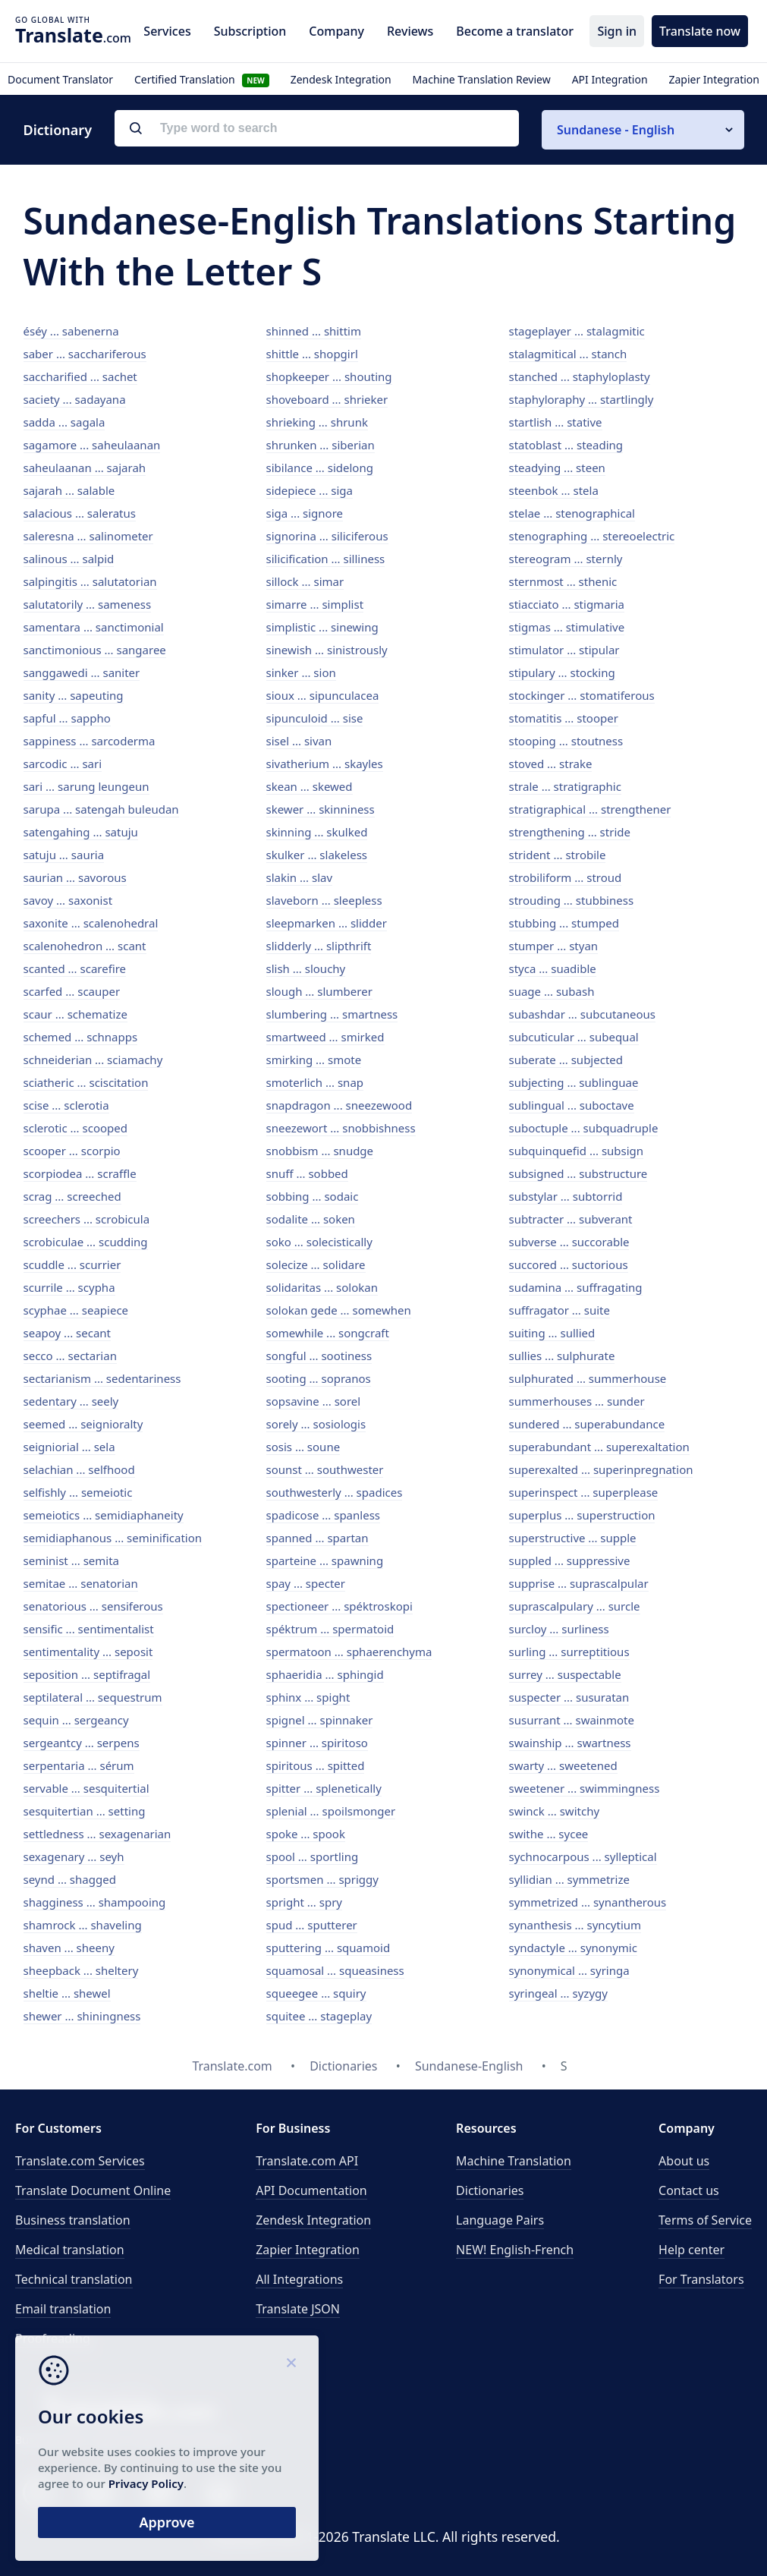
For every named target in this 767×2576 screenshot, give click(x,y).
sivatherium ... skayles (324, 763)
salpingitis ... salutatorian (90, 581)
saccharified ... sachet (80, 376)
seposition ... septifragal (87, 1674)
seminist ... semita (72, 1560)
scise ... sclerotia (66, 1105)
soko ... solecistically (319, 1241)
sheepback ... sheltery (81, 1970)
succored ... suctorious (568, 1264)
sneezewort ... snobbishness (341, 1127)
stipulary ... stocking (562, 672)
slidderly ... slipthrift (319, 945)
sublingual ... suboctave (571, 1105)
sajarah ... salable (69, 490)
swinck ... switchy (554, 1811)
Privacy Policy (146, 2483)
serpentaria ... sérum (79, 1765)
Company (336, 31)
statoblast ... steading (566, 444)
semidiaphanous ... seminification (113, 1537)
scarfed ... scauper (72, 991)
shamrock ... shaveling (83, 1924)
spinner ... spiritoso (317, 1742)
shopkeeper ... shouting (329, 376)
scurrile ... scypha (69, 1287)
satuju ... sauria (64, 854)
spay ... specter (305, 1583)
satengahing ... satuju (81, 831)
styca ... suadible (552, 968)
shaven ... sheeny (69, 1947)
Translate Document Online (93, 2190)
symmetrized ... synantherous (588, 1902)
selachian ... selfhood (79, 1469)
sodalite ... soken (310, 1219)
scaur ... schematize (75, 1014)
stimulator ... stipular (564, 649)
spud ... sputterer (311, 1924)
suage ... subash (552, 991)
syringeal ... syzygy (558, 1993)
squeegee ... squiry (316, 1993)
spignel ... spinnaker (319, 1719)
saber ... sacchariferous (85, 353)
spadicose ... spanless (323, 1515)
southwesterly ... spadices (334, 1492)
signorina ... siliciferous (327, 535)
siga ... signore (305, 513)
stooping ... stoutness (566, 740)
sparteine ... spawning (325, 1560)
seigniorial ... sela (69, 1446)
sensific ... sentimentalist (89, 1628)
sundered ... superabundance (587, 1423)
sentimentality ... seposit (88, 1651)
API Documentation (311, 2190)
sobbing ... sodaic (312, 1196)
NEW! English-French (515, 2249)
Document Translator (60, 79)
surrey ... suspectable (565, 1674)
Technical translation (74, 2279)
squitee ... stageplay (319, 2015)
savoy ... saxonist (68, 900)
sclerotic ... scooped (75, 1127)
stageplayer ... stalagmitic (577, 331)
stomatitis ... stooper (563, 718)
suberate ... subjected (566, 1059)
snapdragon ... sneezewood (339, 1105)
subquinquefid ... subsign (576, 1150)
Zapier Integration (713, 79)
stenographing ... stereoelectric (592, 535)
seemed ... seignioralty (83, 1423)
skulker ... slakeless (317, 854)
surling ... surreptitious (569, 1651)
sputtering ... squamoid (328, 1947)
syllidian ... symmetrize (569, 1879)
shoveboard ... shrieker (327, 399)
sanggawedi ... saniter (82, 672)
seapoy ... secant (68, 1332)
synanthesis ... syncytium (575, 1924)
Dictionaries (489, 2190)
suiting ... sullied (552, 1332)
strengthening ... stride (569, 831)
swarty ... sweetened (563, 1765)
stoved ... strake (551, 763)
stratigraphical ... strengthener (590, 809)
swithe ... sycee (549, 1833)
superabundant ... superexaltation (599, 1446)
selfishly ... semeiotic (78, 1492)
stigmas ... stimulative (567, 627)
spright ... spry (304, 1902)
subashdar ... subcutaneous (582, 1014)
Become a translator (515, 31)
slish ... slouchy (306, 968)
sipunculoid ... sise (314, 718)
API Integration (610, 79)
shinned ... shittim (313, 331)
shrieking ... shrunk (317, 422)
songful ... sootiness (319, 1355)
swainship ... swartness (570, 1742)
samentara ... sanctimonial (94, 627)
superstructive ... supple (573, 1537)
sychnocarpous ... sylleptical (583, 1856)
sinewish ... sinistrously (327, 649)
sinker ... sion (301, 672)
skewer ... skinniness (320, 809)
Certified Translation (201, 79)
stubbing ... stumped (564, 923)
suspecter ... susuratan (569, 1697)
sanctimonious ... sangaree (95, 649)
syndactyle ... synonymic (573, 1947)
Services (166, 31)
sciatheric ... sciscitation (86, 1082)
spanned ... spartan (317, 1537)
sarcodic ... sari (63, 763)
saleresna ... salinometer (88, 535)
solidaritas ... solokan (322, 1287)
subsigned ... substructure (578, 1173)
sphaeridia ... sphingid (325, 1674)
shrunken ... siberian (320, 444)
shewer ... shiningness (82, 2015)
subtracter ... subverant (571, 1219)
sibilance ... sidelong (319, 467)
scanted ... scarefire (75, 968)
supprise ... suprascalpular (579, 1583)
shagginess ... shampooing (95, 1902)
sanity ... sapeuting (74, 695)
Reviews (410, 31)
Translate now (699, 31)
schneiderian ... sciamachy (93, 1059)
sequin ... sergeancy (76, 1719)
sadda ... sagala (64, 422)
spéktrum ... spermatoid (330, 1628)
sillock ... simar (305, 581)
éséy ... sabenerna (71, 331)
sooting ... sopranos (318, 1378)
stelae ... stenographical (572, 513)
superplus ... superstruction (582, 1515)
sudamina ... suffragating (576, 1287)
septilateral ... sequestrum (93, 1697)
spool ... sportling (312, 1856)
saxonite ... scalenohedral (91, 923)
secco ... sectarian (70, 1355)
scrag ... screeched (72, 1196)
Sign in (617, 31)
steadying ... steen (557, 467)
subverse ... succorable (569, 1241)
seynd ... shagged (70, 1879)
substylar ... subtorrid (566, 1196)
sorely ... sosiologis (316, 1423)
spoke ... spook (305, 1833)
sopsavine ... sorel (313, 1401)
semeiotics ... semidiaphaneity (104, 1515)
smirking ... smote (314, 1059)
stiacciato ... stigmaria (567, 604)
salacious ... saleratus (80, 513)
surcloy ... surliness (559, 1628)
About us (684, 2160)
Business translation (72, 2220)
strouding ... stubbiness (571, 900)
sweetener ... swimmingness (584, 1788)
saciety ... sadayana (75, 399)
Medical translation (69, 2249)
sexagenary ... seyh (74, 1856)
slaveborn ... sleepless (324, 900)
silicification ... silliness (325, 558)
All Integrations (299, 2279)
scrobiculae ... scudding (86, 1241)
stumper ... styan (554, 945)
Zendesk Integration (341, 79)
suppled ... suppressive (569, 1560)
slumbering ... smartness (332, 1014)
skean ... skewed (309, 786)
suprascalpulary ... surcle (574, 1606)
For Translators (701, 2279)
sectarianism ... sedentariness (102, 1378)
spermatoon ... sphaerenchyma (349, 1651)
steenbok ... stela (554, 490)
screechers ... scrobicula (87, 1219)
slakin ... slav (299, 877)
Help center (692, 2249)
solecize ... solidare (316, 1264)
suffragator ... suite (559, 1310)
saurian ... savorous (75, 877)
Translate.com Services (80, 2160)
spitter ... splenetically (324, 1788)
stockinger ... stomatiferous (582, 695)
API (307, 2160)
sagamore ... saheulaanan (92, 444)
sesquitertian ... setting (85, 1811)
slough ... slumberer (319, 991)
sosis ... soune (303, 1446)
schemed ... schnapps (81, 1036)
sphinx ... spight (308, 1697)
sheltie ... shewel (67, 1993)
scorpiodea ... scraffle (80, 1173)
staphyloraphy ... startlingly (581, 399)
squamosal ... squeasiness (335, 1970)
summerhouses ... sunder (577, 1401)
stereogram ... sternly (566, 558)
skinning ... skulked (317, 831)
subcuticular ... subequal (574, 1036)
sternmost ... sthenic (563, 581)
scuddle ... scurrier (72, 1264)
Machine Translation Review (482, 79)
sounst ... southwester (325, 1469)
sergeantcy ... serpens (82, 1742)
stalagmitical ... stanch (568, 353)
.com (73, 35)
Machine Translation (513, 2160)
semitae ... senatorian (81, 1583)
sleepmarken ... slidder (326, 923)
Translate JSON (298, 2308)
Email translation (63, 2308)
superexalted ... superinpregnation (601, 1469)
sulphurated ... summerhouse (588, 1378)
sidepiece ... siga (310, 490)
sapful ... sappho (67, 718)
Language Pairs (500, 2220)
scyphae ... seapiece (76, 1310)
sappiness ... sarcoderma (90, 740)
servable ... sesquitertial (86, 1788)
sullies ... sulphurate (562, 1355)
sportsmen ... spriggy (322, 1879)
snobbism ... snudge (320, 1150)
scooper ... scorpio (72, 1150)
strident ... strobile (557, 854)
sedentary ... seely (71, 1401)
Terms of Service (705, 2220)
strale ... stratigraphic (565, 786)
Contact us (689, 2190)
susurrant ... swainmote (571, 1719)
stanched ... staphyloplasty (579, 376)
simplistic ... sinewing (322, 627)
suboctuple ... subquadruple (584, 1127)
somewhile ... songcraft (327, 1332)
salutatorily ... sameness (88, 604)
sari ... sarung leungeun (86, 786)
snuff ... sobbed (307, 1173)
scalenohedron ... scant (85, 945)
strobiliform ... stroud (565, 877)
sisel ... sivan (299, 740)
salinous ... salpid (69, 558)
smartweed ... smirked (325, 1036)
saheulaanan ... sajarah (85, 467)
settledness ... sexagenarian (97, 1833)
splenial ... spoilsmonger (331, 1811)
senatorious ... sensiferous (93, 1606)
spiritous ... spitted (315, 1765)
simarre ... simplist (315, 604)
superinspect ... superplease (584, 1492)
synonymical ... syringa (569, 1970)
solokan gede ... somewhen (338, 1310)
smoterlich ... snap (315, 1082)
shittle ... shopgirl (312, 353)
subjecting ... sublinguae (574, 1082)
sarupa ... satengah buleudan (101, 809)
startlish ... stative (555, 422)
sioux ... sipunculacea (322, 695)
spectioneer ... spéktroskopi (339, 1606)
